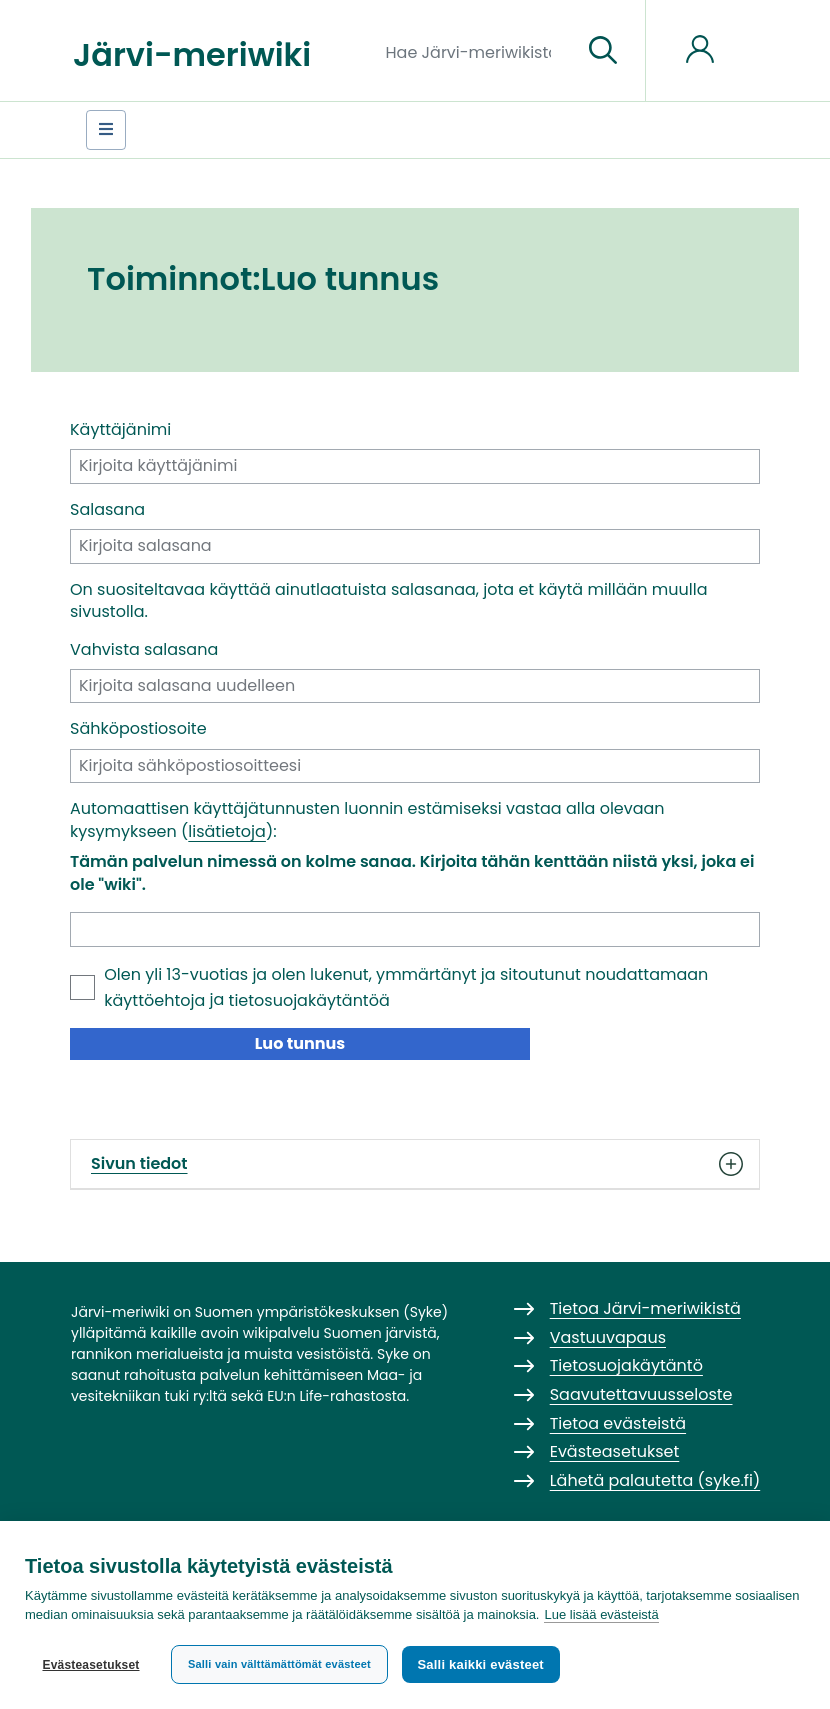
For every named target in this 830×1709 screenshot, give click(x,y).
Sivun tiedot (415, 1164)
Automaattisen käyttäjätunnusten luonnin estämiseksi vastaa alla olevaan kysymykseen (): (367, 820)
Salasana (107, 510)
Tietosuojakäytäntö (626, 1365)
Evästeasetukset (90, 1665)
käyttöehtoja (154, 1000)
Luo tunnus (300, 1043)
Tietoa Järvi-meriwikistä (645, 1308)
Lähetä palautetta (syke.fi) (655, 1480)
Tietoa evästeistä (618, 1423)
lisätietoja (227, 831)
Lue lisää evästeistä (601, 1615)
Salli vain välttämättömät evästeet (279, 1664)
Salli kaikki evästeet (481, 1664)
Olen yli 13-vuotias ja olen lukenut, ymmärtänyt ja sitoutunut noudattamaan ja (406, 987)
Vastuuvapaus (608, 1337)
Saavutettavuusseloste (641, 1394)
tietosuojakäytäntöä (309, 1000)
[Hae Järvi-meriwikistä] (476, 51)
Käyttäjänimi (120, 430)
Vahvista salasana (144, 650)
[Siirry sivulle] (603, 51)
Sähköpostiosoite (138, 729)
